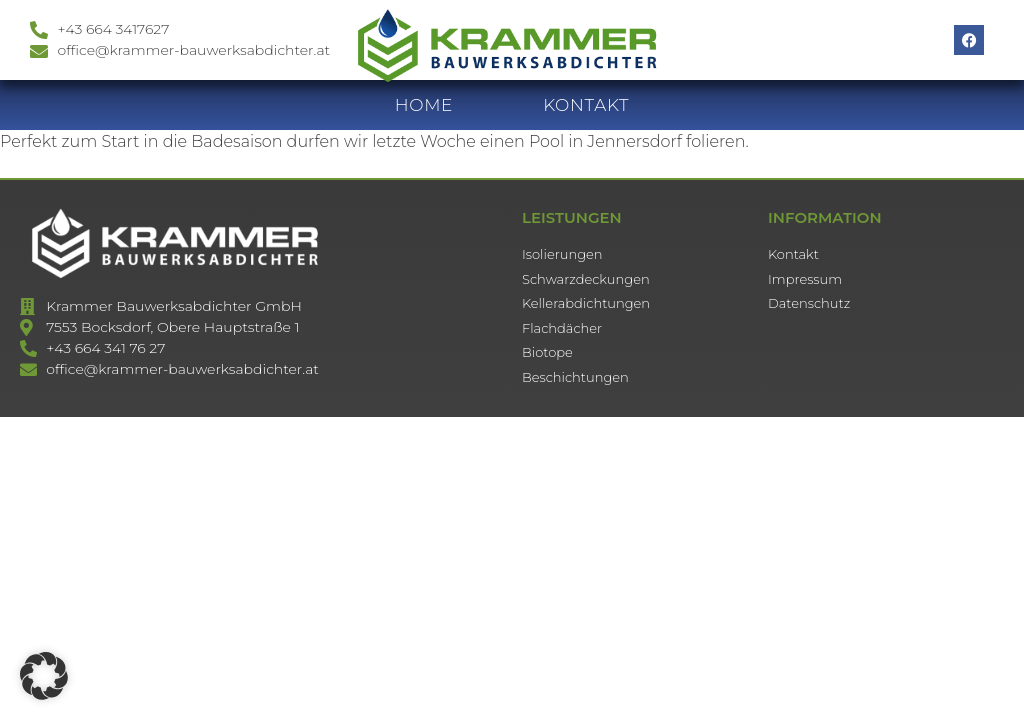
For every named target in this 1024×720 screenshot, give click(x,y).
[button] (44, 676)
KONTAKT (586, 115)
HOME (424, 115)
